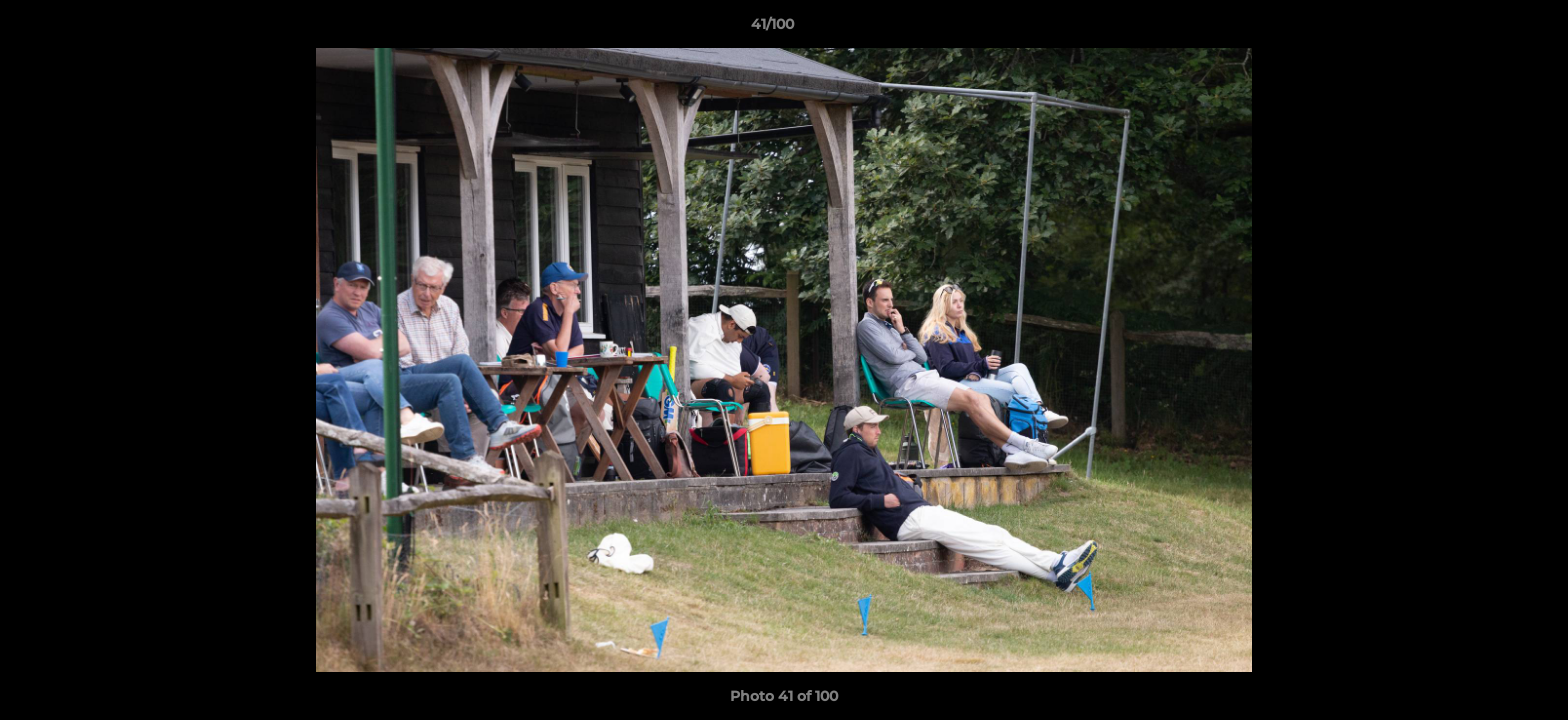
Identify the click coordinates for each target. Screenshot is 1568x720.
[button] (1484, 29)
